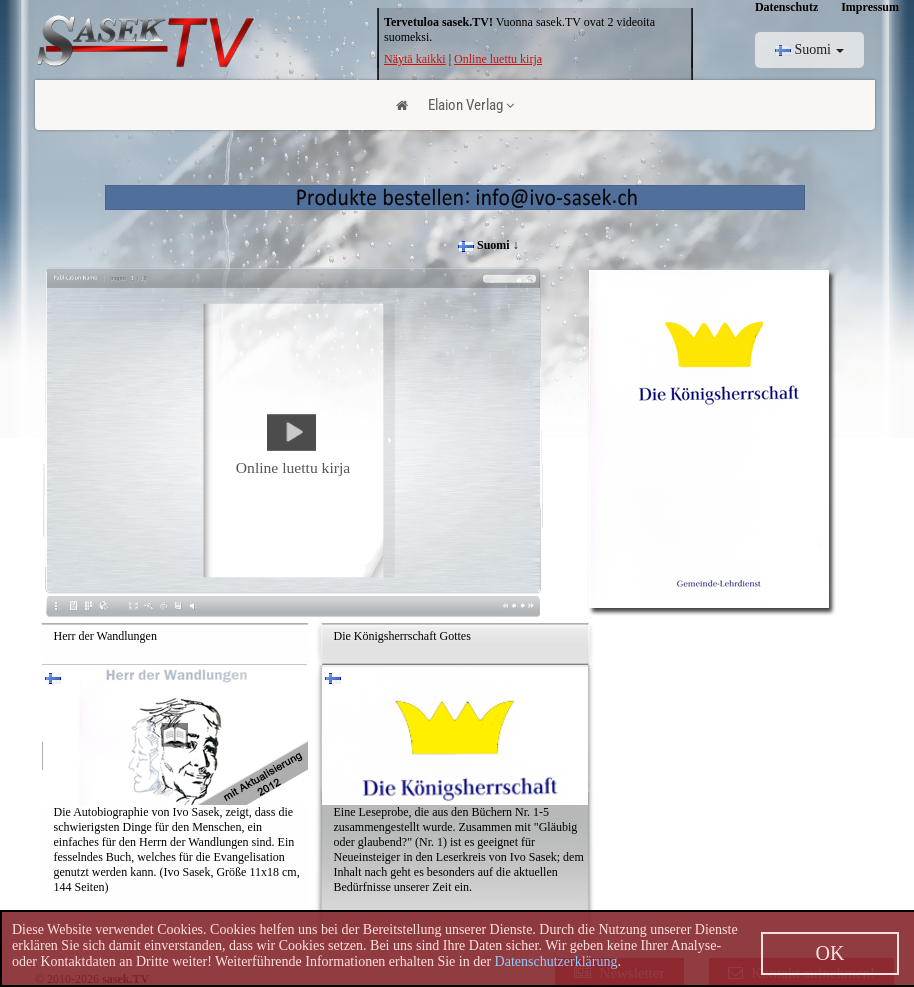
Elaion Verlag (471, 105)
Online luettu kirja (498, 59)
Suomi (810, 49)
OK (830, 953)
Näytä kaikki (415, 59)
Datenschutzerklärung (556, 961)
